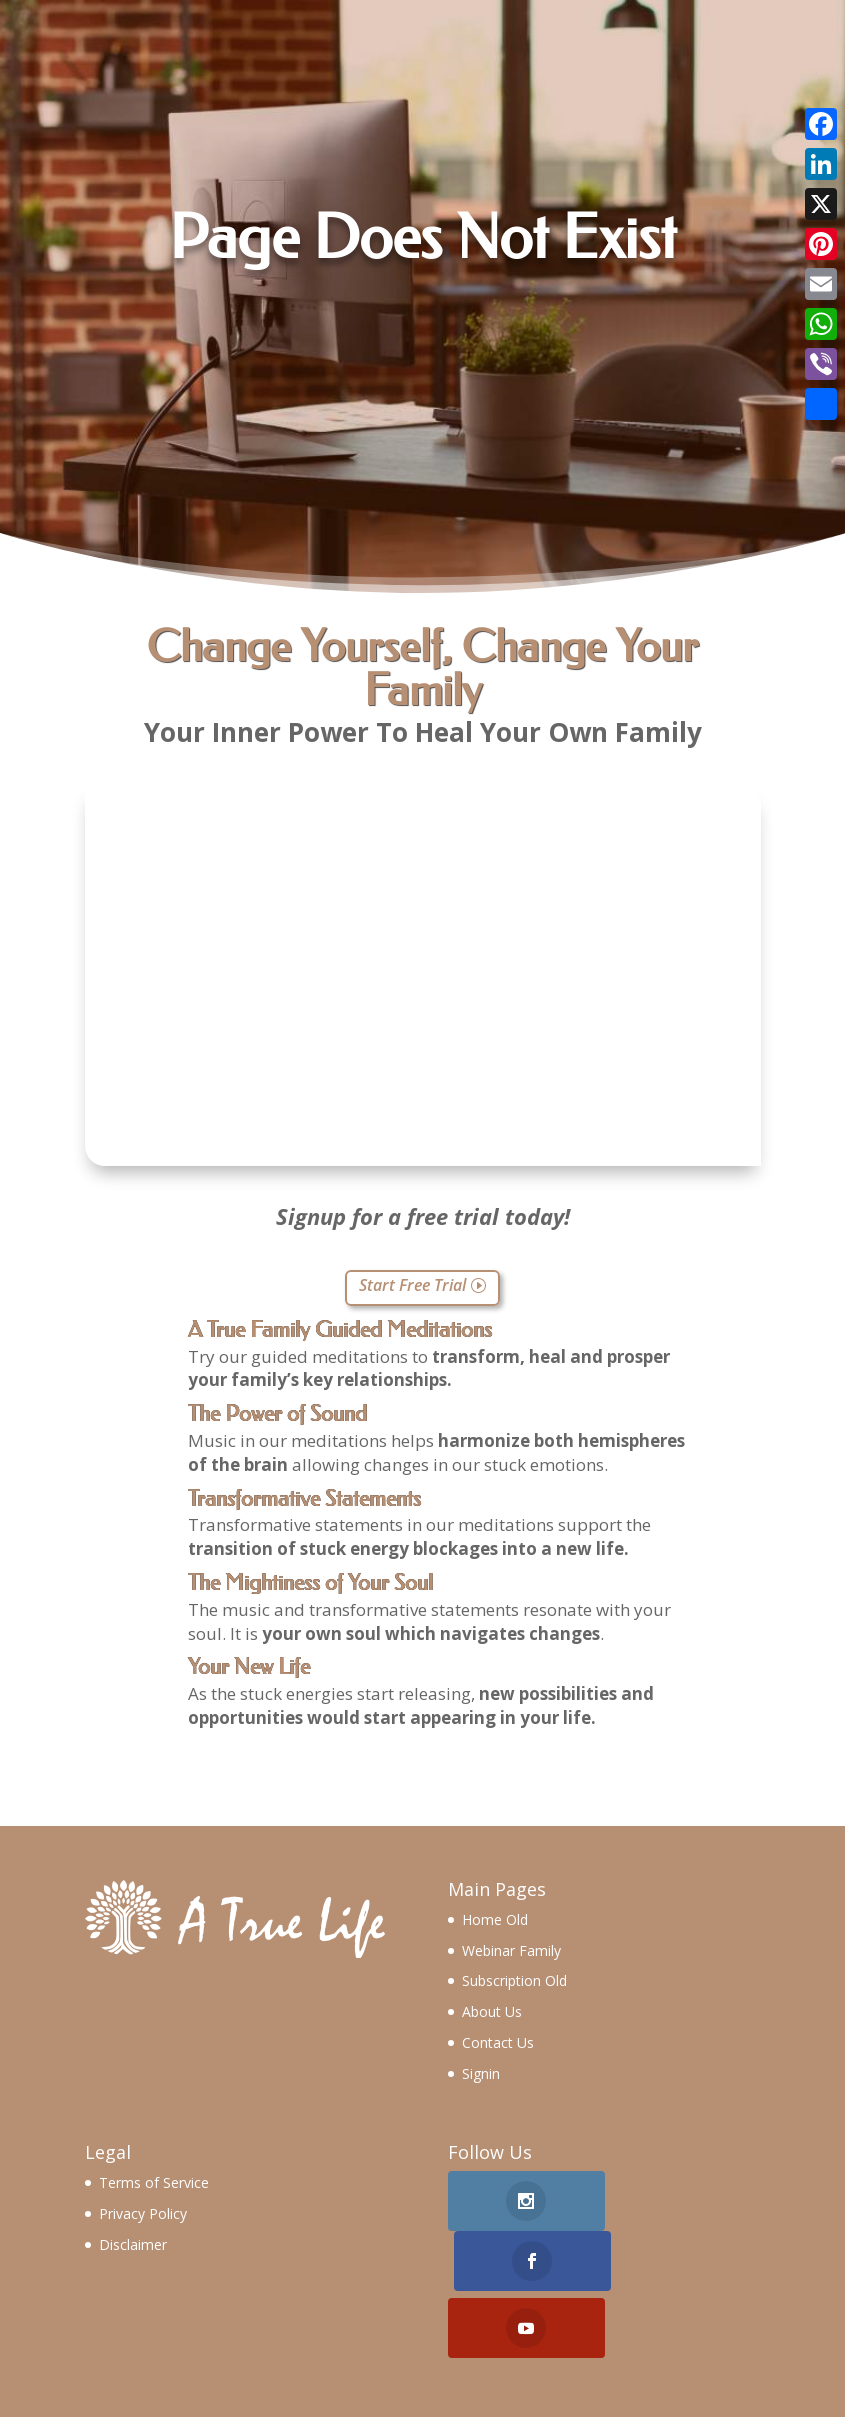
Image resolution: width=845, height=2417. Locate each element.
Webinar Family (511, 1950)
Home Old (495, 1919)
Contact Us (498, 2042)
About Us (492, 2011)
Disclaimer (133, 2244)
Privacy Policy (143, 2213)
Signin (481, 2073)
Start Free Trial (412, 1285)
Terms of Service (154, 2182)
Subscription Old (514, 1980)
